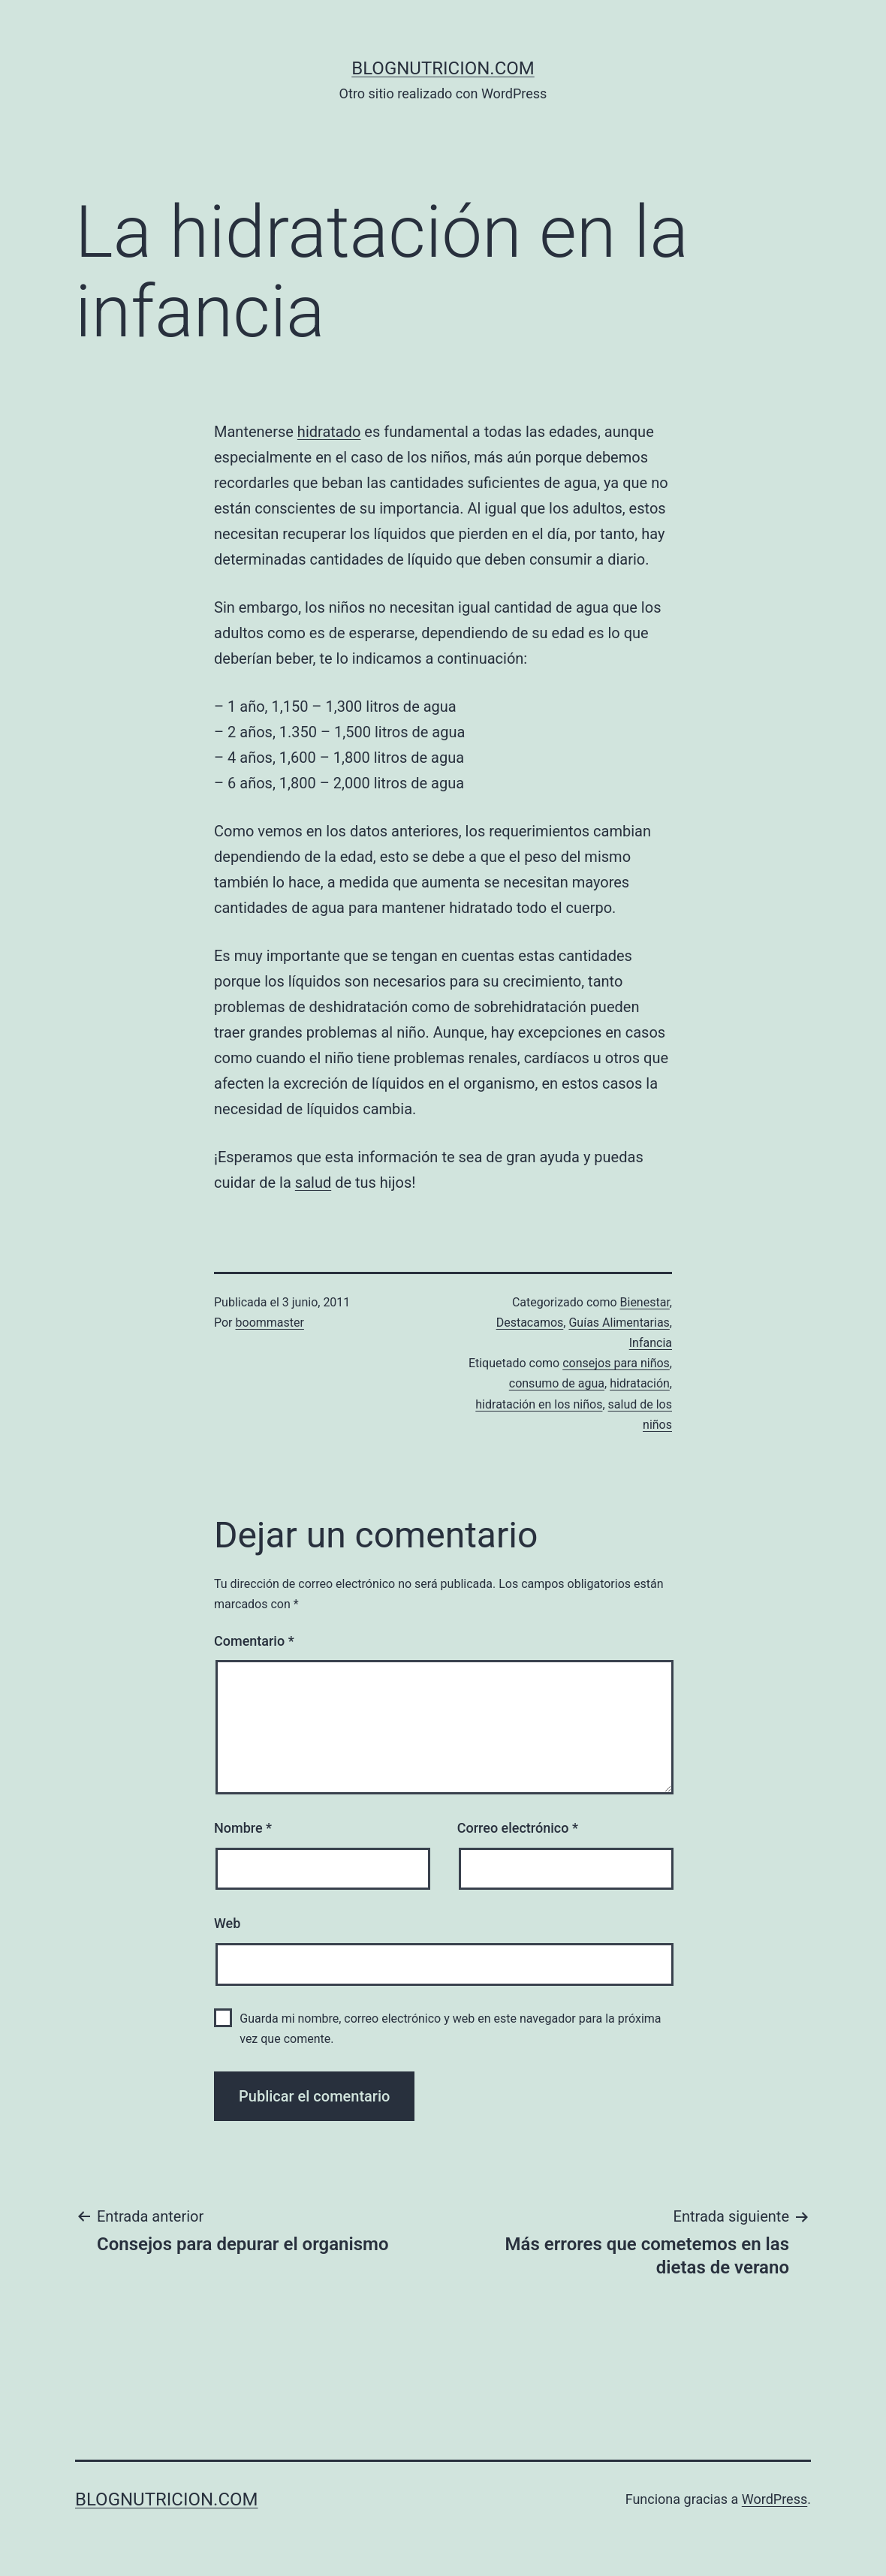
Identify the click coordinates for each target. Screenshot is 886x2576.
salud (313, 1183)
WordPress (774, 2499)
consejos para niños (616, 1363)
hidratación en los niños (538, 1404)
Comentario (254, 1641)
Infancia (650, 1343)
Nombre (243, 1828)
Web (227, 1923)
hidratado (329, 432)
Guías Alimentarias (618, 1322)
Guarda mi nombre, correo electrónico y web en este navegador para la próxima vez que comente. (450, 2028)
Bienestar (645, 1302)
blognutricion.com (443, 68)
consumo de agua (556, 1383)
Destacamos (530, 1322)
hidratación (640, 1383)
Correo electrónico (517, 1828)
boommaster (270, 1322)
